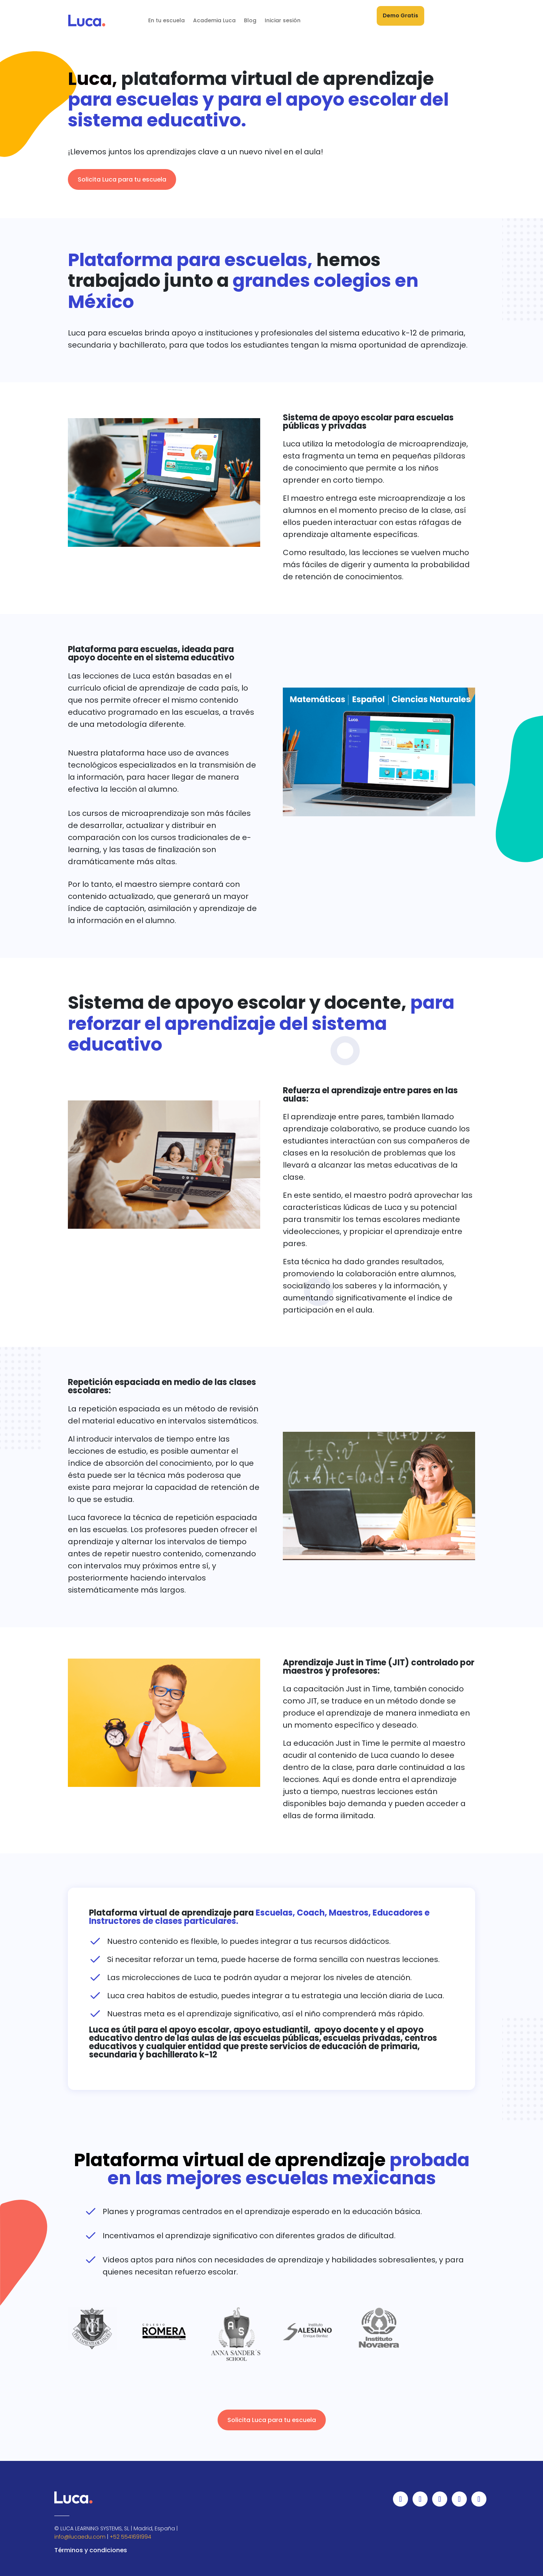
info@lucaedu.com (80, 2537)
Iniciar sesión (283, 20)
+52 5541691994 (130, 2537)
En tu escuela (166, 20)
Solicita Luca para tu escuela (122, 179)
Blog (250, 20)
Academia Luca (214, 20)
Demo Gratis (400, 15)
